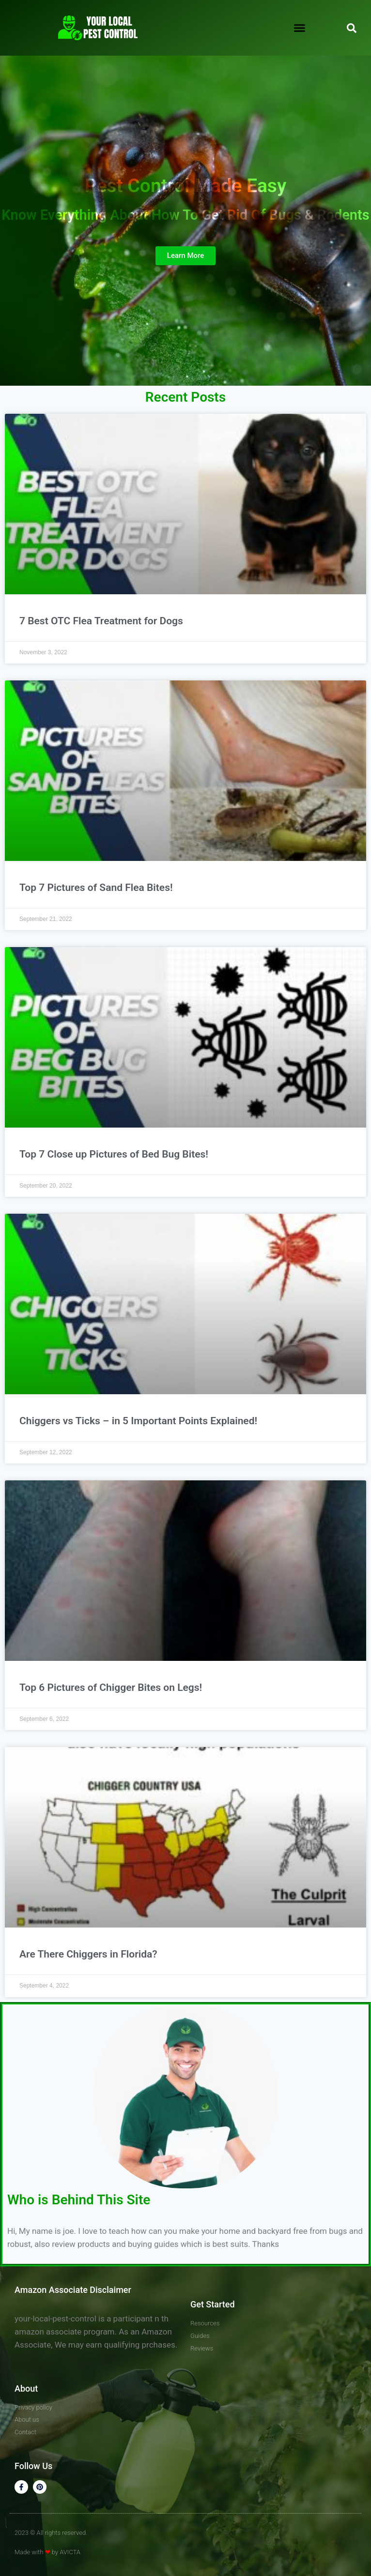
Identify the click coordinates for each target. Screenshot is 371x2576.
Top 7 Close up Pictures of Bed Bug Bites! (113, 1154)
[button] (300, 28)
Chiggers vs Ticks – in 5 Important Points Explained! (138, 1421)
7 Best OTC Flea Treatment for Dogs (101, 621)
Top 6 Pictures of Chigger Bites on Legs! (110, 1687)
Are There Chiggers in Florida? (88, 1954)
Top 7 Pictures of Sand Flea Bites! (96, 887)
